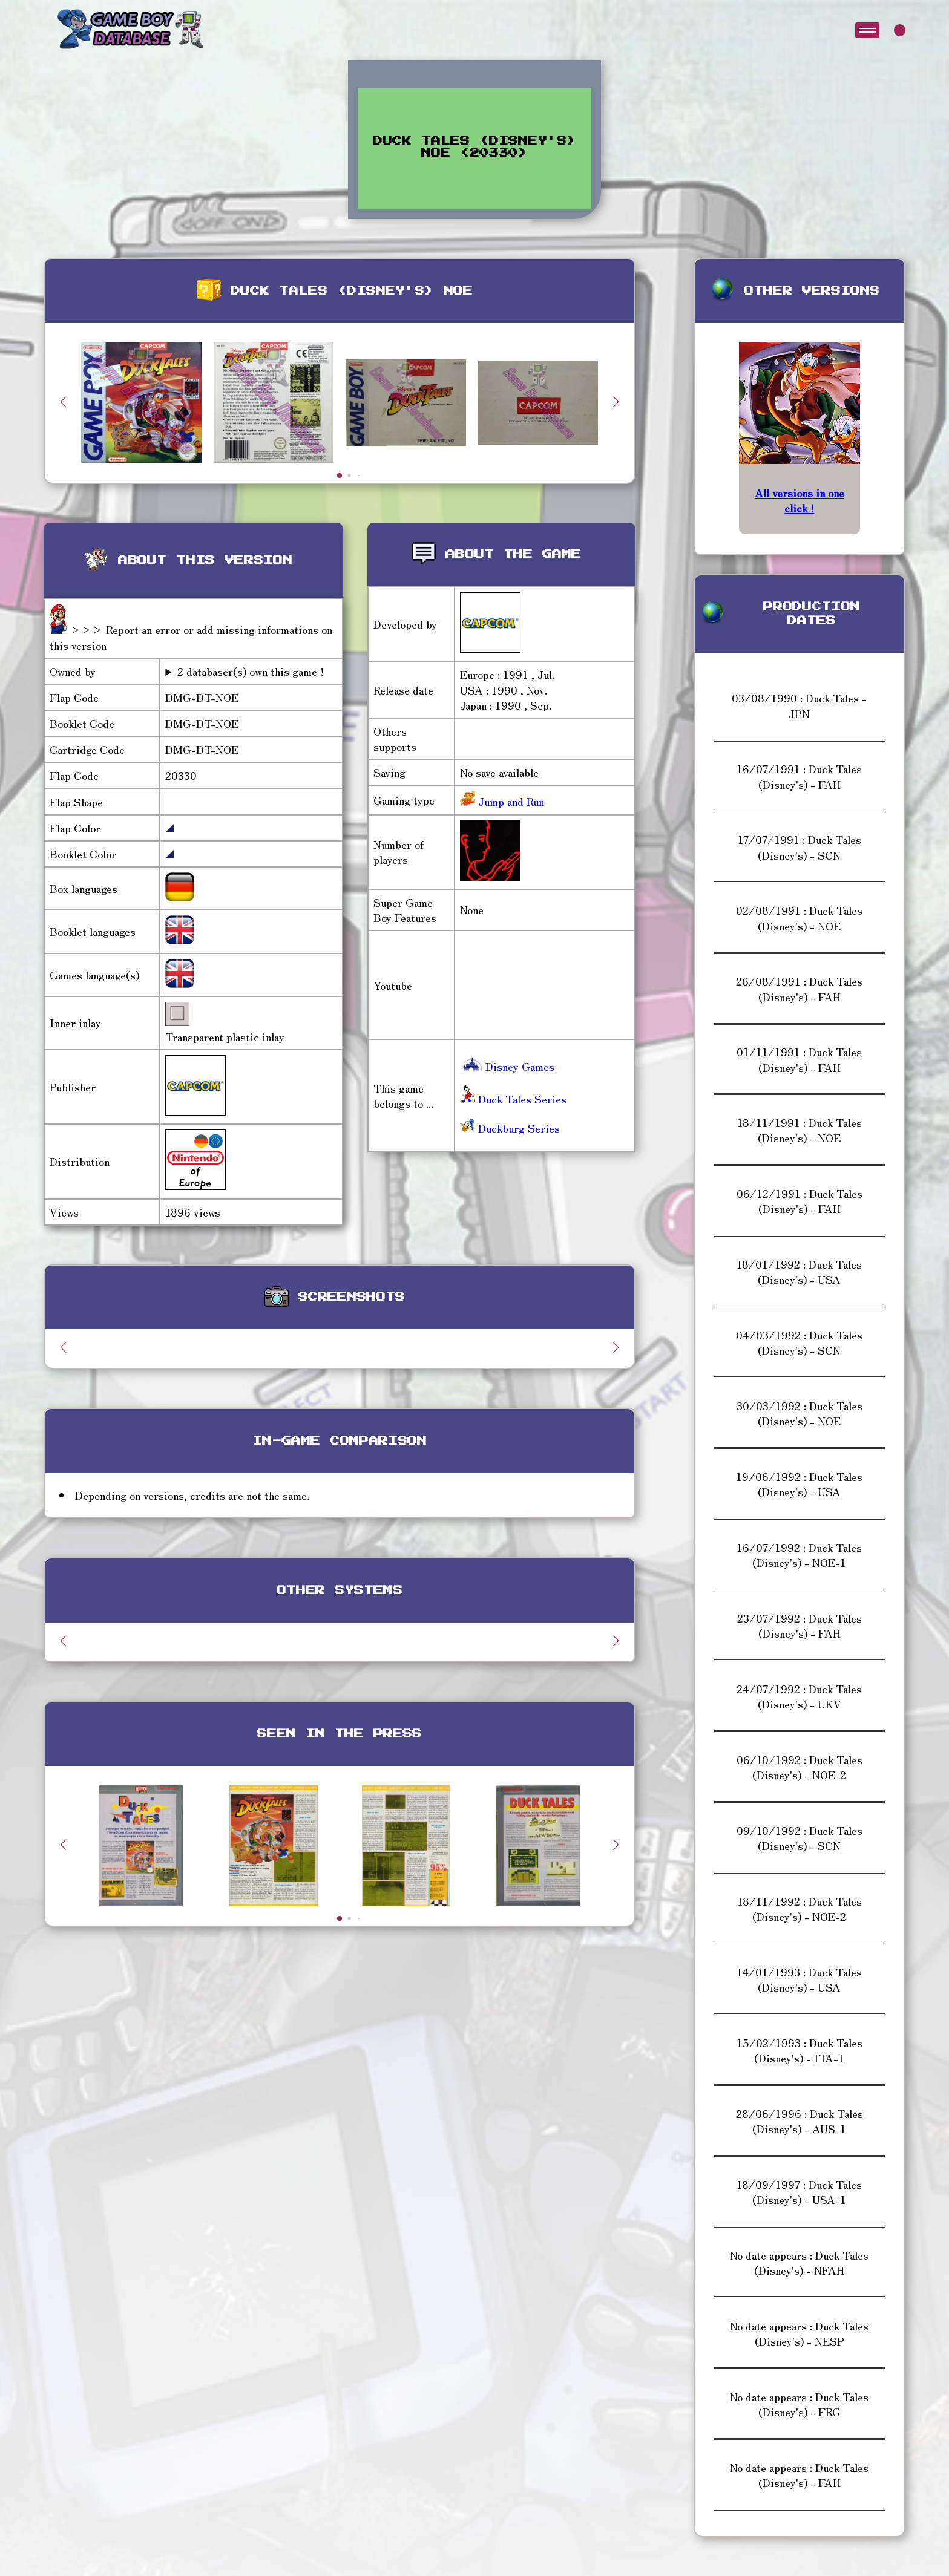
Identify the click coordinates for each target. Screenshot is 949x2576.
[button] (616, 402)
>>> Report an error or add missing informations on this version (191, 636)
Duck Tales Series (513, 1099)
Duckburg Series (510, 1128)
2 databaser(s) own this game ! (250, 671)
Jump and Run (509, 801)
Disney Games (507, 1066)
